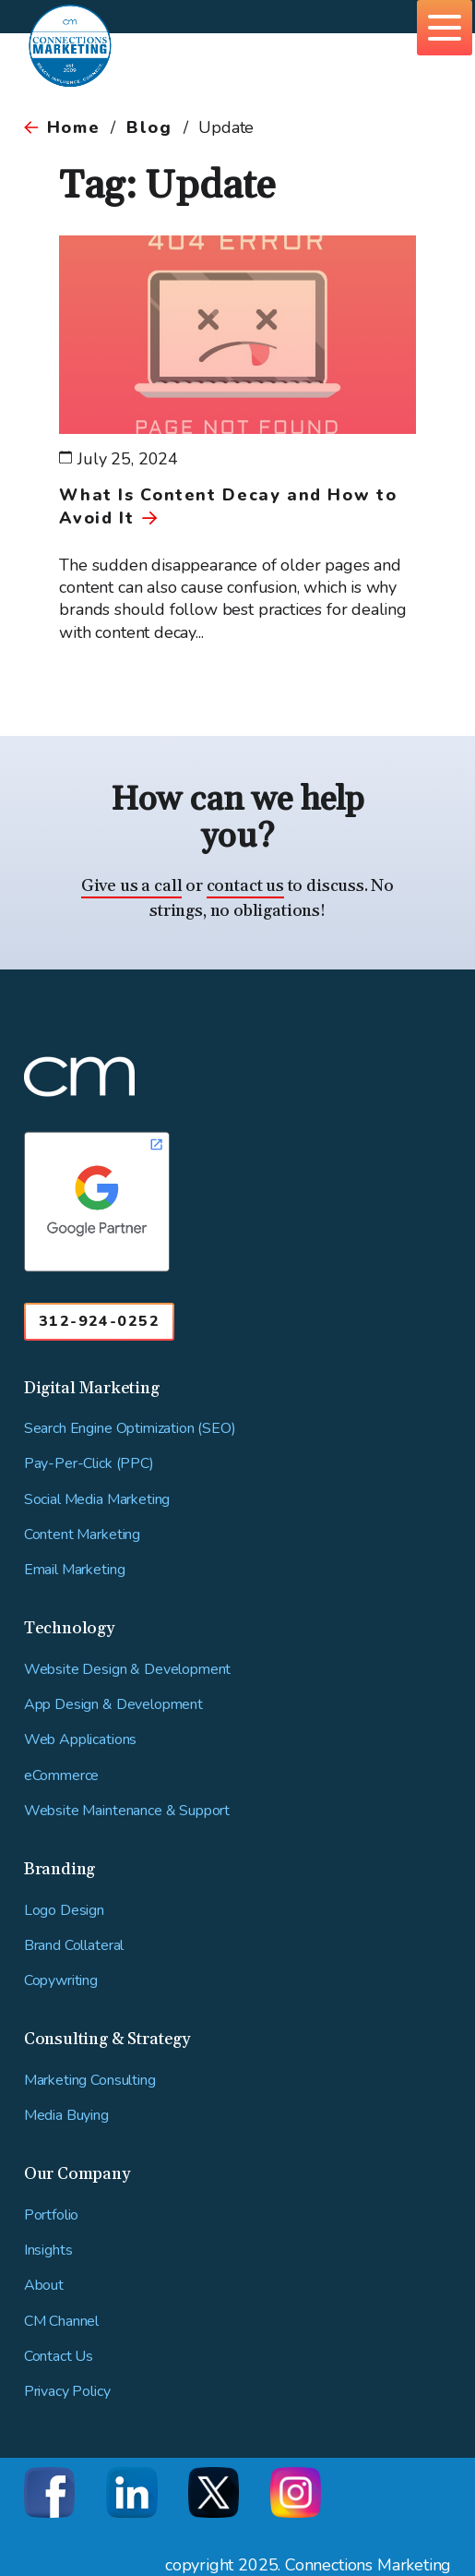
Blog (149, 127)
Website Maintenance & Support (127, 1811)
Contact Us (58, 2356)
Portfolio (51, 2215)
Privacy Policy (67, 2391)
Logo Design (64, 1910)
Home (73, 127)
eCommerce (62, 1776)
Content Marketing (82, 1535)
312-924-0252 (99, 1321)
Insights (48, 2250)
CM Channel (61, 2321)
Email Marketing (74, 1570)
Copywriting (61, 1981)
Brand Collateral (74, 1946)
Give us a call (131, 886)
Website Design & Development (128, 1669)
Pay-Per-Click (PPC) (89, 1464)
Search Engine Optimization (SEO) (130, 1428)
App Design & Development (113, 1705)
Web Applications (80, 1740)
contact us (245, 886)
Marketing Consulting (90, 2080)
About (44, 2285)
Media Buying (66, 2115)
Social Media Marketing (97, 1500)
